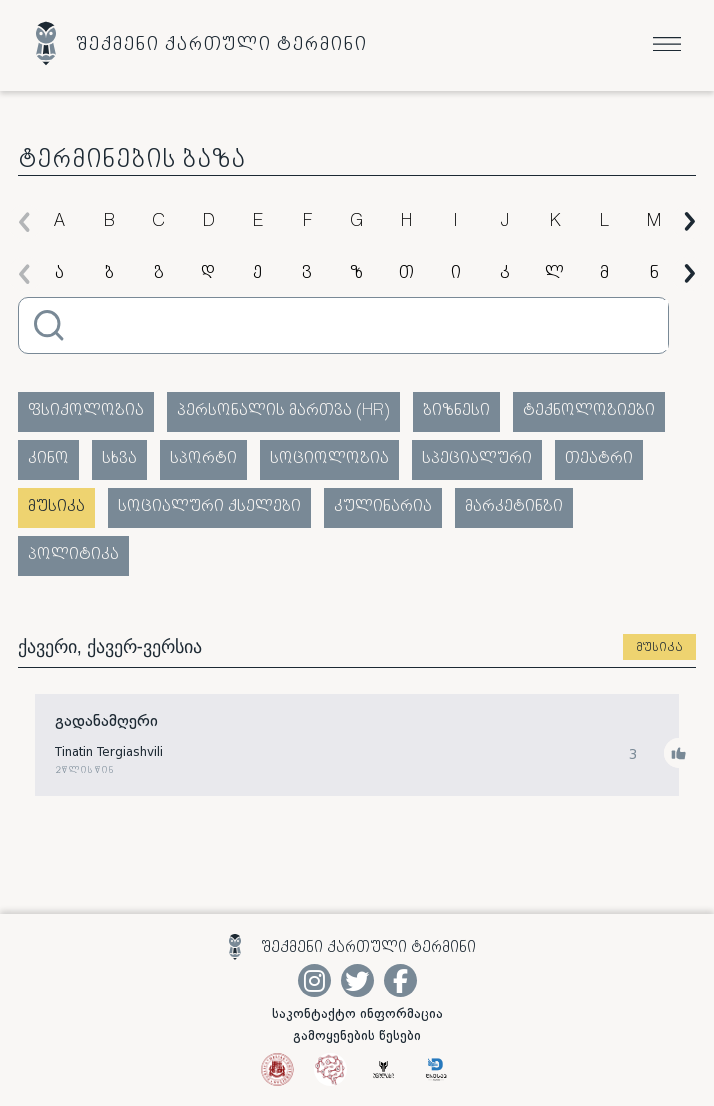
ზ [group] (356, 275)
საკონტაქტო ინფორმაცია (357, 1014)
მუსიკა (56, 507)
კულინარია (383, 507)
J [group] (505, 223)
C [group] (158, 223)
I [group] (455, 223)
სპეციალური (477, 459)
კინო (48, 459)
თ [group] (406, 275)
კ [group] (505, 275)
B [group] (109, 223)
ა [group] (59, 275)
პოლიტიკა (73, 555)
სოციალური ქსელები (209, 507)
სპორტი (203, 459)
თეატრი (599, 459)
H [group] (406, 223)
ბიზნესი (456, 411)
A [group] (59, 223)
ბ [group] (109, 275)
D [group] (208, 223)
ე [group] (257, 275)
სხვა (119, 459)
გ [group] (158, 275)
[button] (24, 221)
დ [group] (208, 275)
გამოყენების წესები (357, 1036)
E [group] (257, 223)
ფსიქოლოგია (86, 411)
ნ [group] (654, 275)
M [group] (654, 223)
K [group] (555, 223)
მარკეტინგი (514, 507)
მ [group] (604, 275)
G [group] (356, 223)
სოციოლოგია (329, 459)
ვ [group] (307, 275)
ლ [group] (554, 275)
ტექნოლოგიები (589, 411)
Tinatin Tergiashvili (109, 753)
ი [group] (456, 275)
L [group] (604, 223)
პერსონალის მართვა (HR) (283, 411)
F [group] (307, 223)
